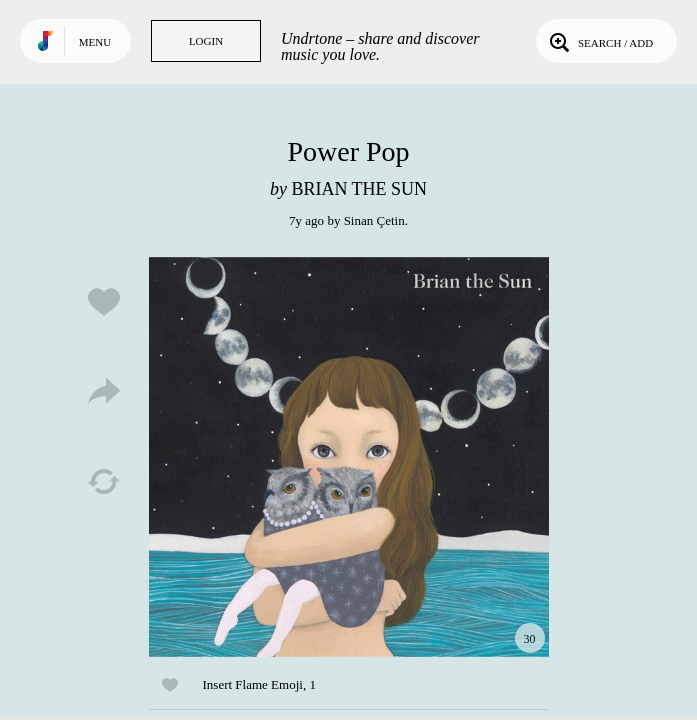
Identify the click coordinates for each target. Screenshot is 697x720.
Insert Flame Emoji (253, 684)
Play (349, 457)
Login (206, 41)
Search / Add (599, 41)
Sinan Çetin (374, 220)
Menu (95, 42)
